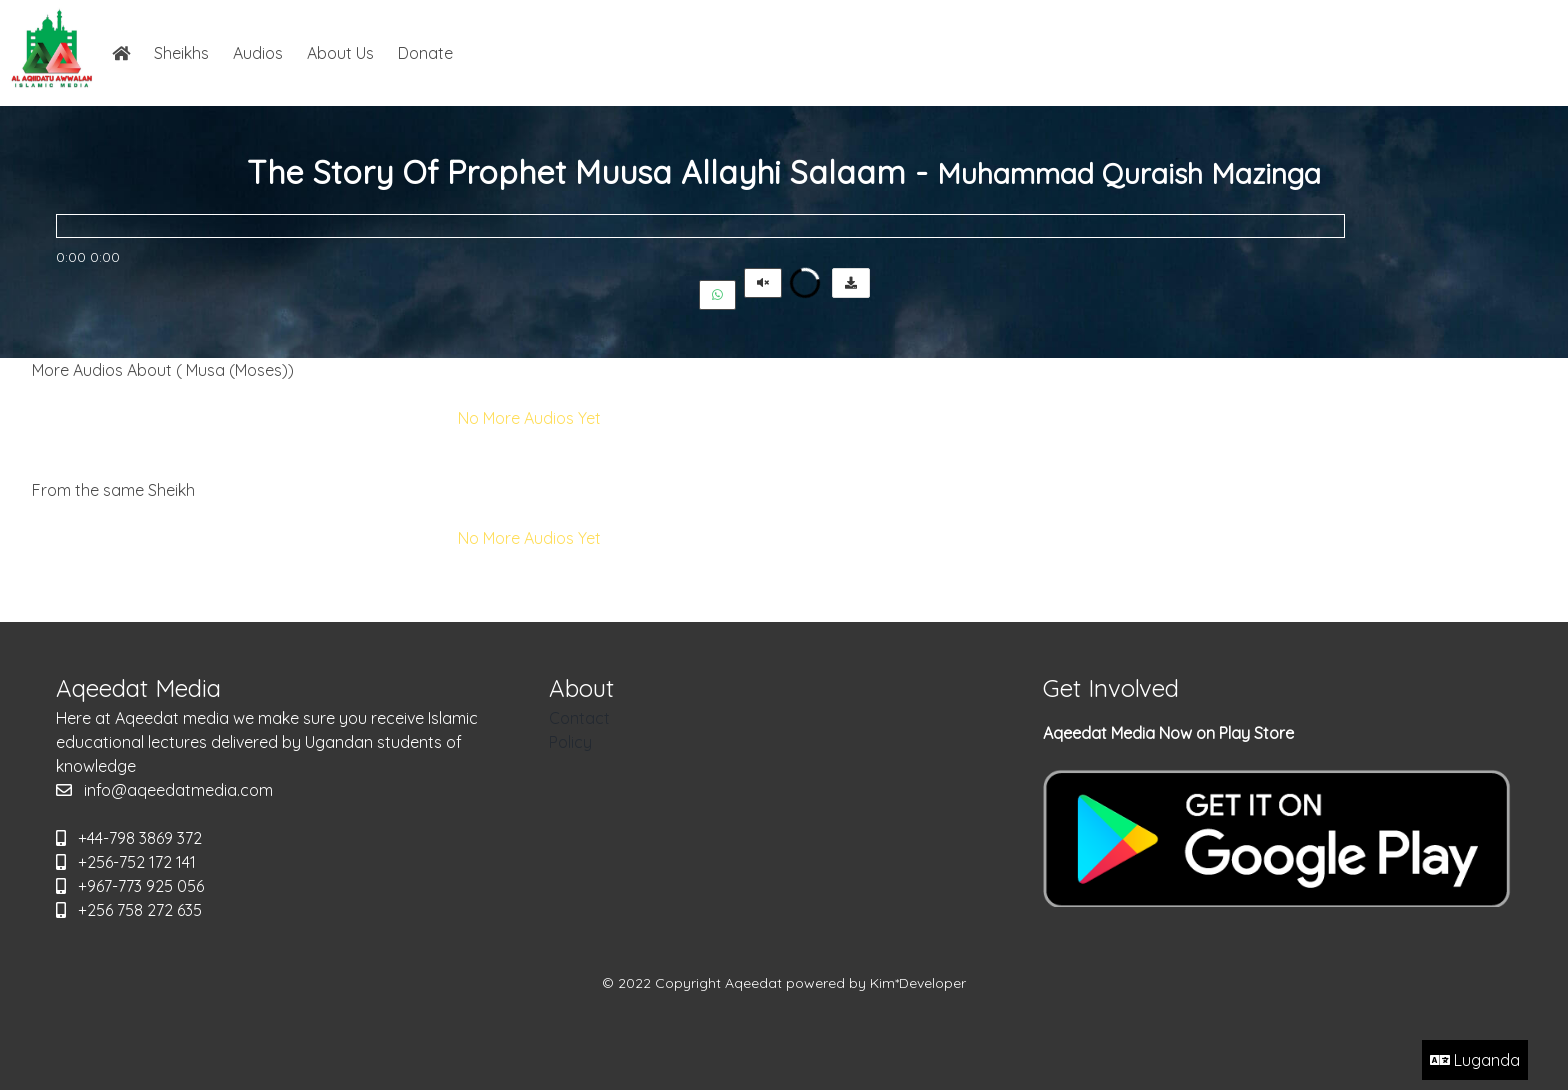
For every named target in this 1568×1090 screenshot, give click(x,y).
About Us (340, 53)
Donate (425, 53)
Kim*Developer (918, 983)
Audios (258, 53)
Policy (570, 742)
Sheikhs (181, 53)
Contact (579, 718)
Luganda (1475, 1060)
